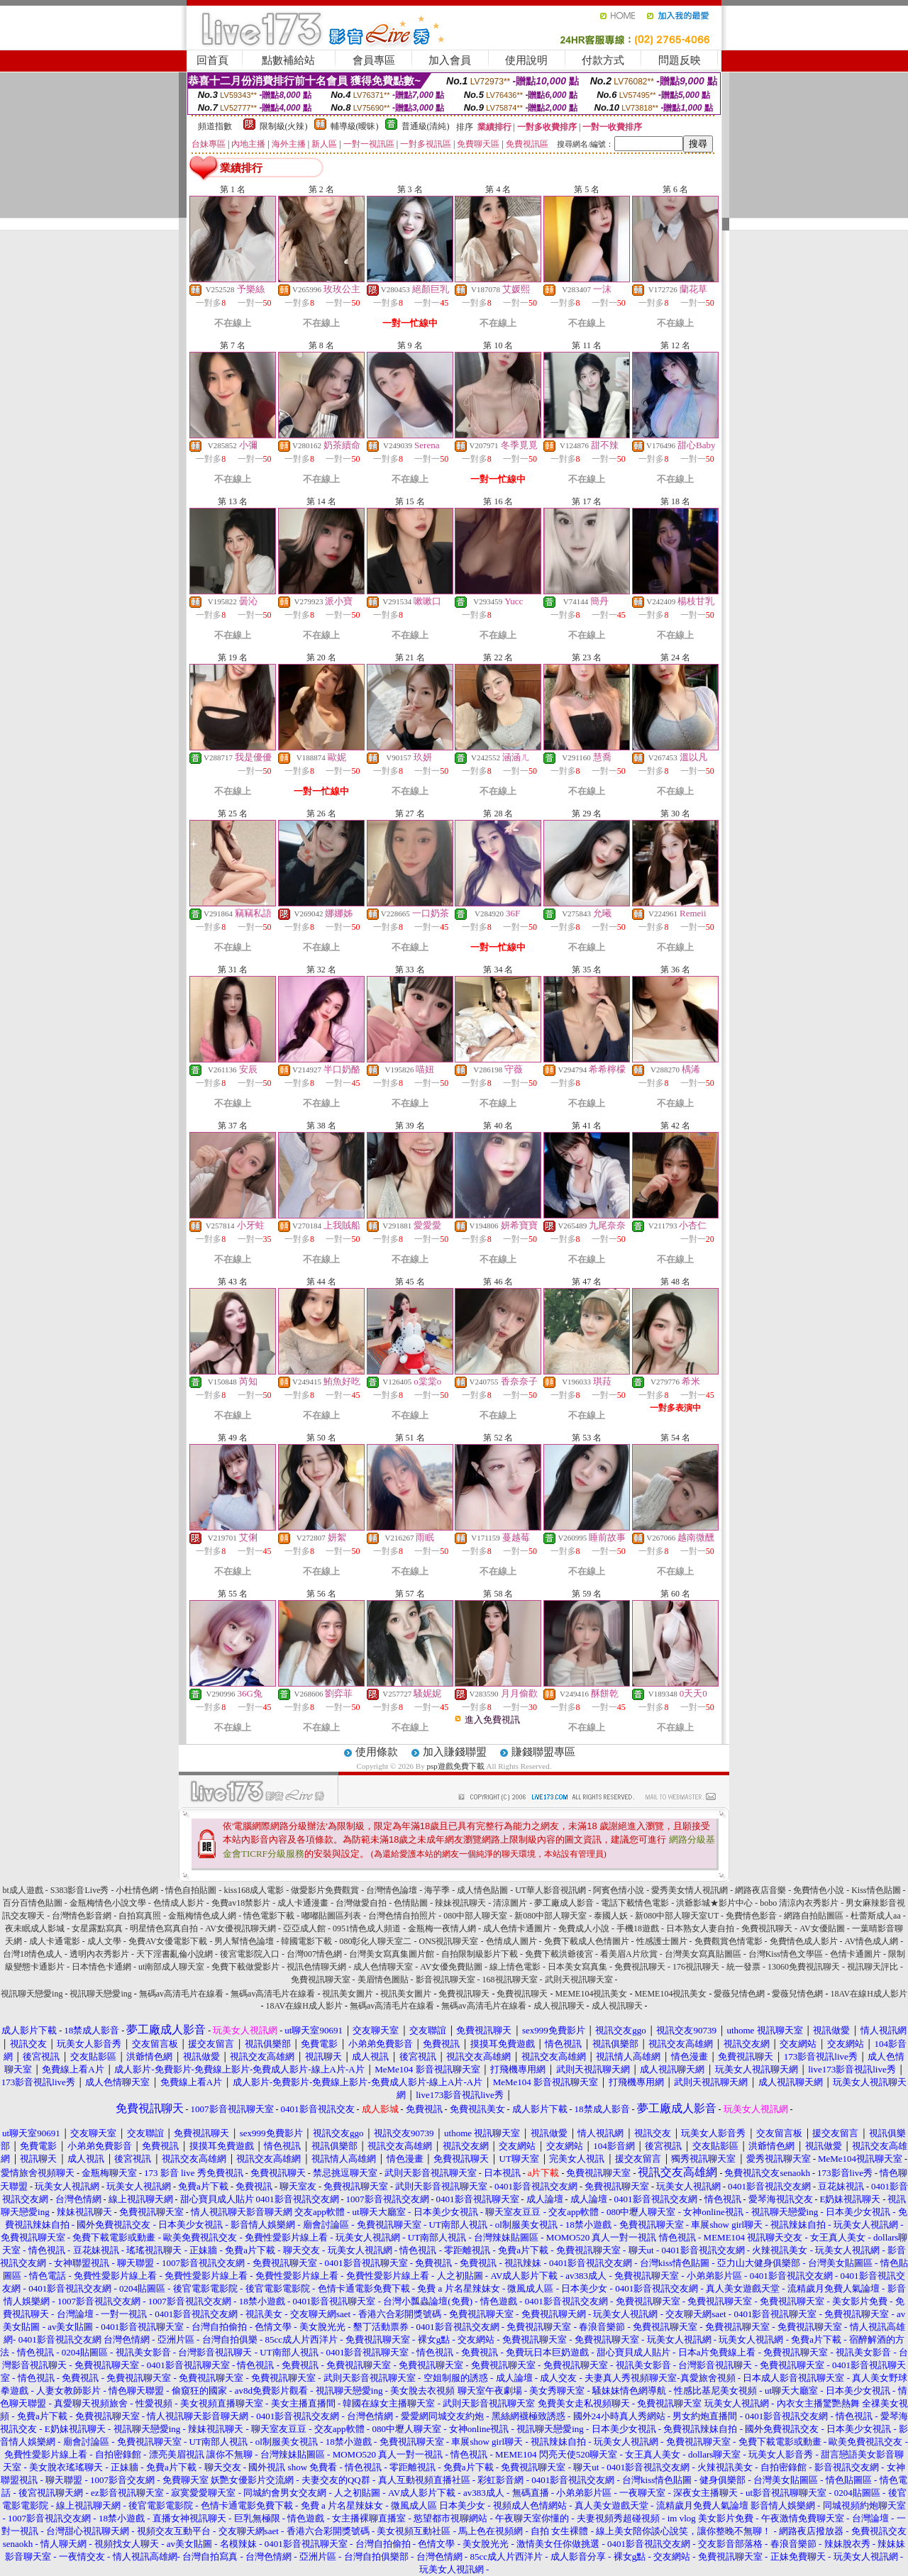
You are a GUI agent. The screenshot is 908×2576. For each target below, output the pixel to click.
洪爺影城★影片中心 (714, 1903)
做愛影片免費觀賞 (325, 1890)
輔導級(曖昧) (355, 126)
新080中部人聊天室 (550, 1916)
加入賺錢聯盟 (455, 1752)
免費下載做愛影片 (245, 1967)
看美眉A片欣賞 (629, 1954)
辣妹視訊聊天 (460, 1903)
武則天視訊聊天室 (579, 1979)
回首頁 (212, 60)
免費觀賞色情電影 (728, 1941)
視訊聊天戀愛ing (33, 1994)
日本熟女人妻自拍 (700, 1928)
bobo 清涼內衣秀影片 (799, 1903)
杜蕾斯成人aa (876, 1916)
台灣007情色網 (314, 1954)
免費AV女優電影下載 (168, 1941)
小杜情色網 (137, 1890)
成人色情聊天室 (383, 1967)
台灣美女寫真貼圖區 (703, 1954)
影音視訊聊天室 (445, 1979)
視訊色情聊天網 (316, 1967)
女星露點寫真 (97, 1928)
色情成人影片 (178, 1903)
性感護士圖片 (661, 1941)
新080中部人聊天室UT (677, 1916)
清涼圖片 (510, 1903)
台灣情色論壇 (391, 1890)
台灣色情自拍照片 (402, 1916)
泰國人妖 (611, 1916)
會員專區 (374, 60)
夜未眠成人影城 (35, 1928)
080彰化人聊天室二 (375, 1941)
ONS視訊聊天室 (448, 1941)
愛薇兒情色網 (739, 1994)
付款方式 (603, 60)
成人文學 (104, 1941)
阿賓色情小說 (618, 1890)
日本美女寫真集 (577, 1967)
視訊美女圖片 (347, 1994)
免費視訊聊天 (766, 1928)
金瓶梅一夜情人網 (442, 1928)
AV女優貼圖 (822, 1928)
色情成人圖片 (511, 1941)
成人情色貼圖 (482, 1890)
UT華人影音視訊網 (550, 1890)
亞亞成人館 (304, 1928)
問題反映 (679, 60)
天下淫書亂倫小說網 (174, 1954)
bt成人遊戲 (22, 1890)
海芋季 (437, 1890)
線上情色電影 (515, 1967)
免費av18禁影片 (240, 1903)
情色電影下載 (268, 1916)
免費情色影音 (751, 1916)
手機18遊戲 (637, 1928)
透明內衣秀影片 (99, 1954)
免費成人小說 (583, 1928)
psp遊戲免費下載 (455, 1766)
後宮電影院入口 (249, 1954)
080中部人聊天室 (475, 1916)
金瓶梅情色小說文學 (108, 1903)
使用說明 (526, 60)
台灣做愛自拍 (361, 1903)
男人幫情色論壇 (244, 1941)
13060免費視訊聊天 (804, 1967)
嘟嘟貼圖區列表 (331, 1916)
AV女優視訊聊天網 (240, 1928)
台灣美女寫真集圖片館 (391, 1954)
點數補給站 (288, 60)
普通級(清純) (426, 126)
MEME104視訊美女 (591, 1994)
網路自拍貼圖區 (813, 1916)
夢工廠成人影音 (564, 1903)
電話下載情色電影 (635, 1903)
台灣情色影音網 (81, 1916)
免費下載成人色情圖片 (586, 1941)
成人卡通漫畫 (302, 1903)
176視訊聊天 (695, 1967)
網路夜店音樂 (760, 1890)
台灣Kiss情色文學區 (785, 1954)
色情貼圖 (411, 1903)
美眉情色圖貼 (383, 1979)
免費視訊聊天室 (320, 1979)
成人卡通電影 (54, 1941)
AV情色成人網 (872, 1941)
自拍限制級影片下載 (479, 1954)
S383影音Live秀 (79, 1890)
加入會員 (449, 60)
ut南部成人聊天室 (171, 1967)
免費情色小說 (818, 1890)
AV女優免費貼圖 (451, 1967)
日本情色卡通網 (101, 1967)
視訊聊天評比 (872, 1967)
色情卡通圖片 (855, 1954)
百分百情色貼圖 (32, 1903)
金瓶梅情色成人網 (202, 1916)
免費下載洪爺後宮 (559, 1954)
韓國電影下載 (306, 1941)
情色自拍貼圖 (190, 1890)
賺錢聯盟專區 (543, 1752)
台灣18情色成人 (32, 1954)
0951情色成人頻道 (367, 1928)
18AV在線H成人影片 (868, 1994)
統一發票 (743, 1967)
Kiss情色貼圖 (875, 1890)
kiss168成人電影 (253, 1890)
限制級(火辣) (284, 126)
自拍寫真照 (139, 1916)
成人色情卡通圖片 (517, 1928)
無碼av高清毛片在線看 (181, 1994)
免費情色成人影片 (804, 1941)
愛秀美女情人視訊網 (689, 1890)
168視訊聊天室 (510, 1979)
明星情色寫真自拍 (164, 1928)
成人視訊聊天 (559, 2006)
